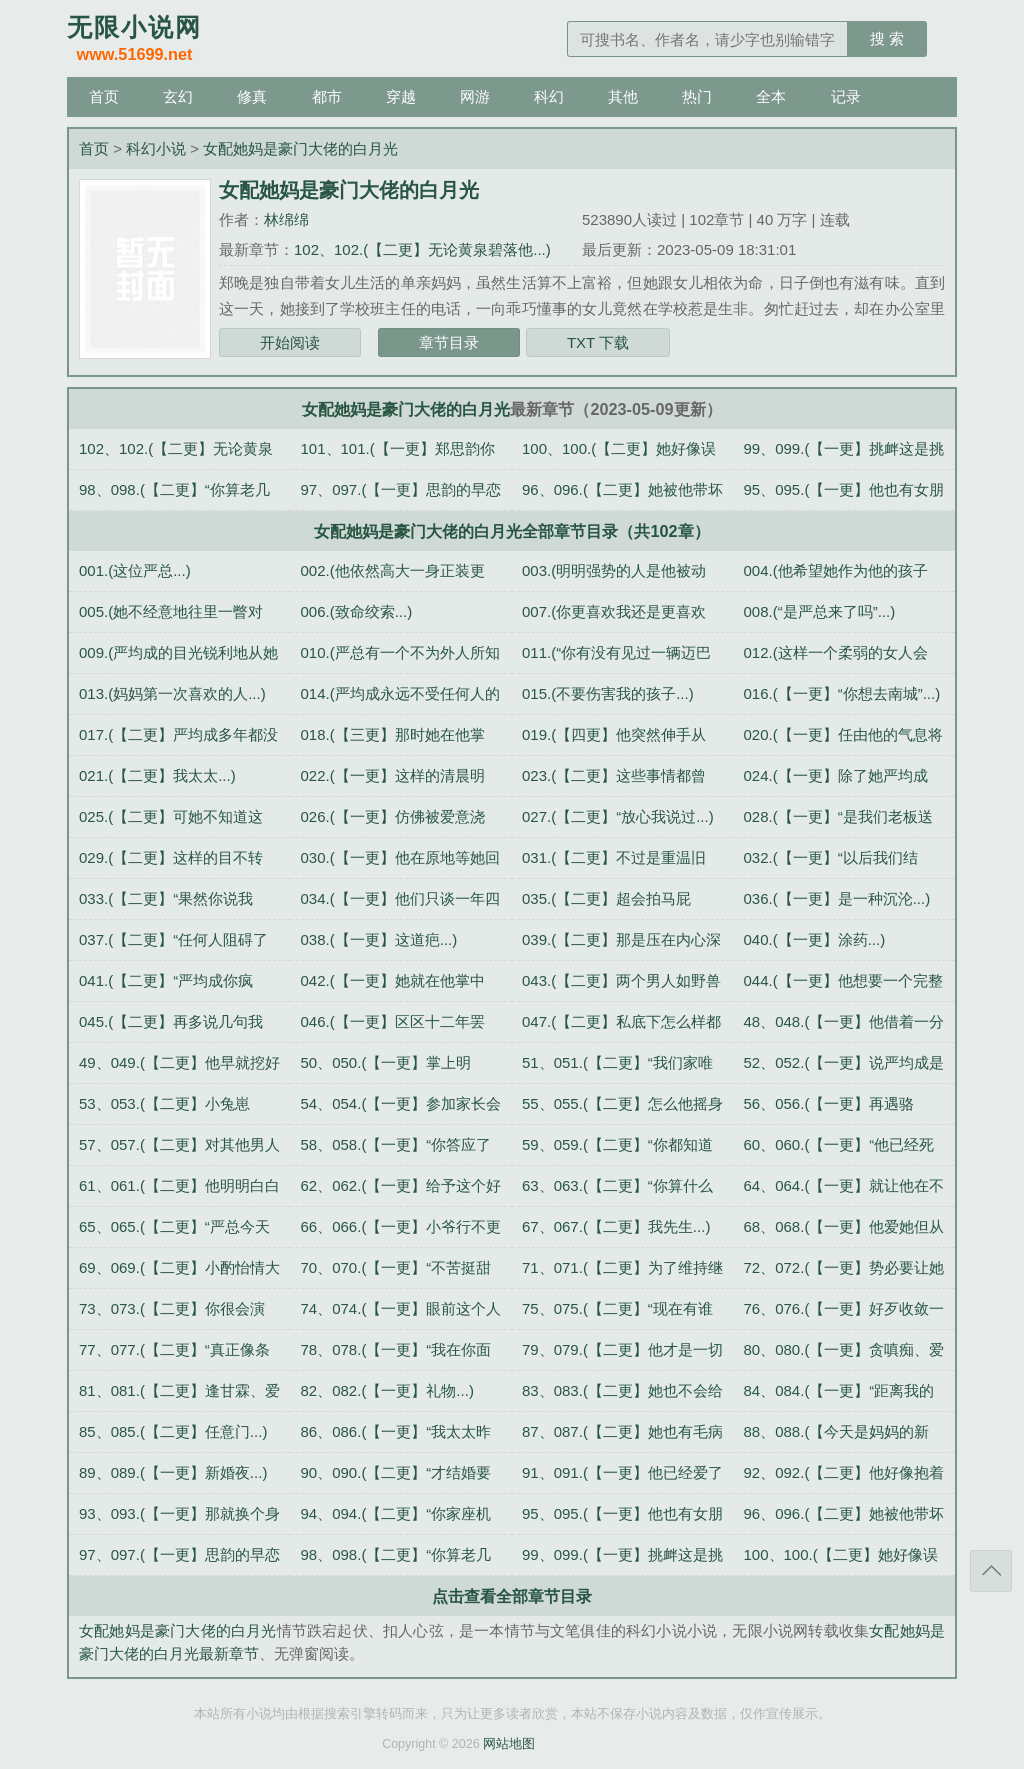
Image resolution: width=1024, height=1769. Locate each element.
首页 (104, 96)
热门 (697, 96)
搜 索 (887, 38)
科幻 (549, 96)
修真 (252, 96)
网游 (475, 96)
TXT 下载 (598, 342)
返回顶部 (991, 1571)
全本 (771, 96)
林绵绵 (286, 219)
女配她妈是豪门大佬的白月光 (300, 148)
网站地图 (509, 1744)
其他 (623, 96)
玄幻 (178, 96)
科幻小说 (156, 148)
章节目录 (449, 342)
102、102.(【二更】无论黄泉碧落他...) (422, 249)
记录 (846, 96)
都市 (327, 96)
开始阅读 (290, 342)
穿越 (401, 96)
